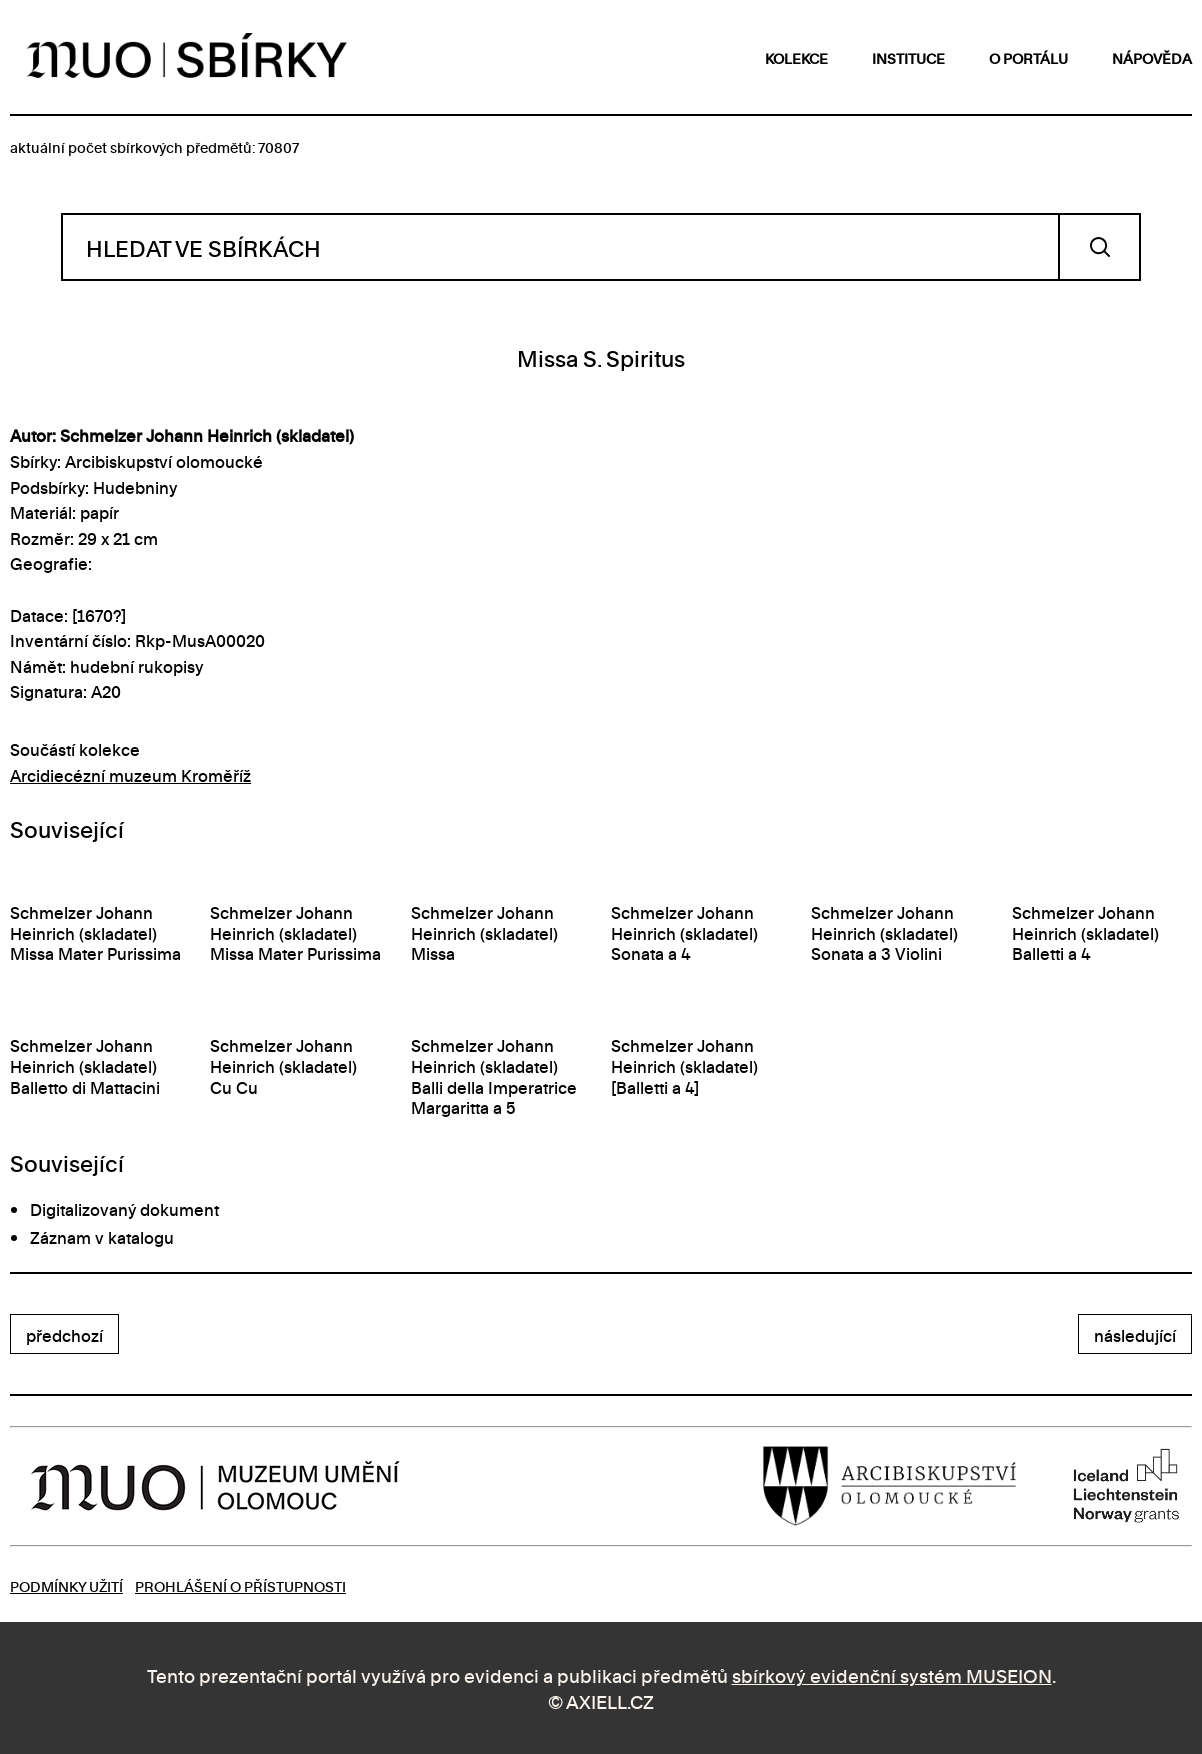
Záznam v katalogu (102, 1237)
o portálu (1028, 57)
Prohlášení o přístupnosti (240, 1585)
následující (1135, 1335)
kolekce (796, 57)
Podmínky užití (66, 1585)
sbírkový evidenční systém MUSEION (892, 1674)
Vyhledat (1099, 247)
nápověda (1152, 57)
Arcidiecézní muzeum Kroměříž (130, 775)
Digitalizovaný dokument (124, 1209)
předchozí (64, 1335)
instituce (908, 57)
